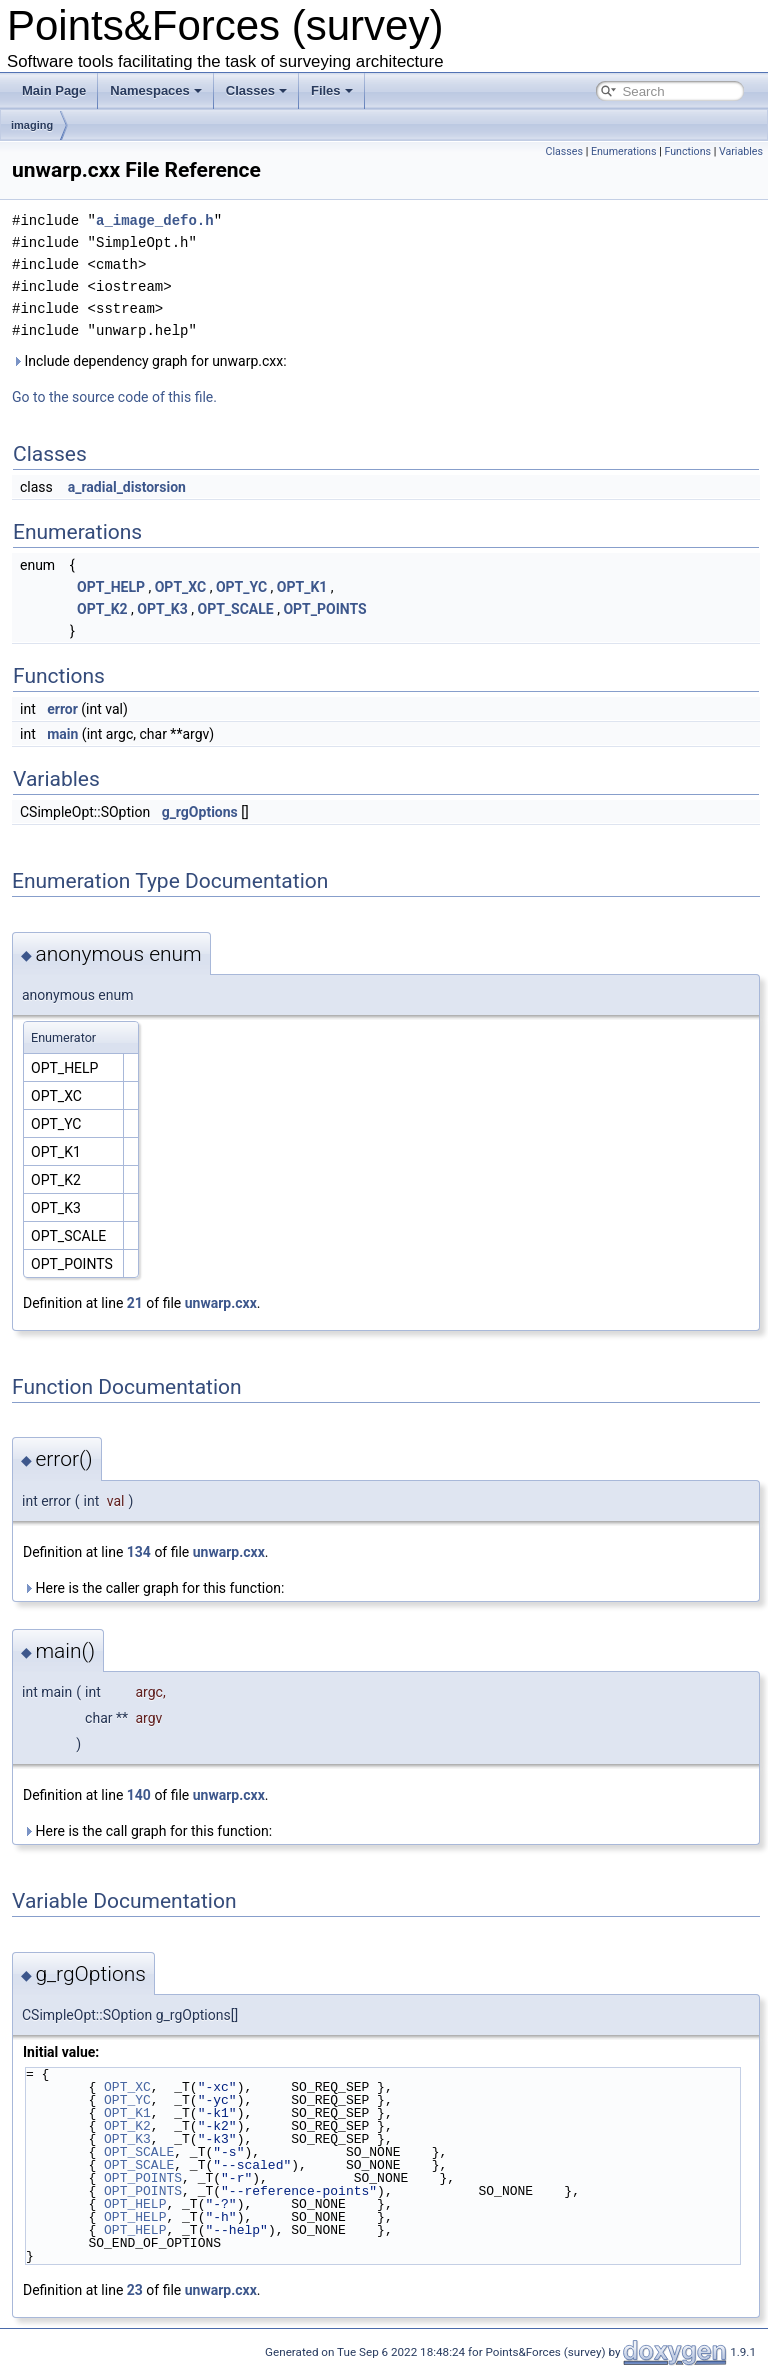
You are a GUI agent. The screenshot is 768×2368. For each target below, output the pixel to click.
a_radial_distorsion (127, 487)
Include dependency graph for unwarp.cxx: (149, 361)
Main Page (54, 90)
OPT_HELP (111, 587)
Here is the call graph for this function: (147, 1831)
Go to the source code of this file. (114, 397)
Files (332, 90)
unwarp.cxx (221, 1303)
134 (139, 1552)
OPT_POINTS (324, 609)
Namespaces (156, 90)
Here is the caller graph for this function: (153, 1588)
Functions (687, 151)
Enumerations (624, 151)
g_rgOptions (200, 812)
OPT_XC (180, 587)
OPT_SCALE (236, 609)
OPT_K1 (302, 587)
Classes (256, 90)
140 (139, 1795)
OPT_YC (241, 587)
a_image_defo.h (155, 220)
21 (135, 1303)
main (62, 734)
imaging (32, 125)
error (62, 709)
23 (135, 2290)
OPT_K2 (102, 609)
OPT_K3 (162, 609)
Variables (741, 151)
